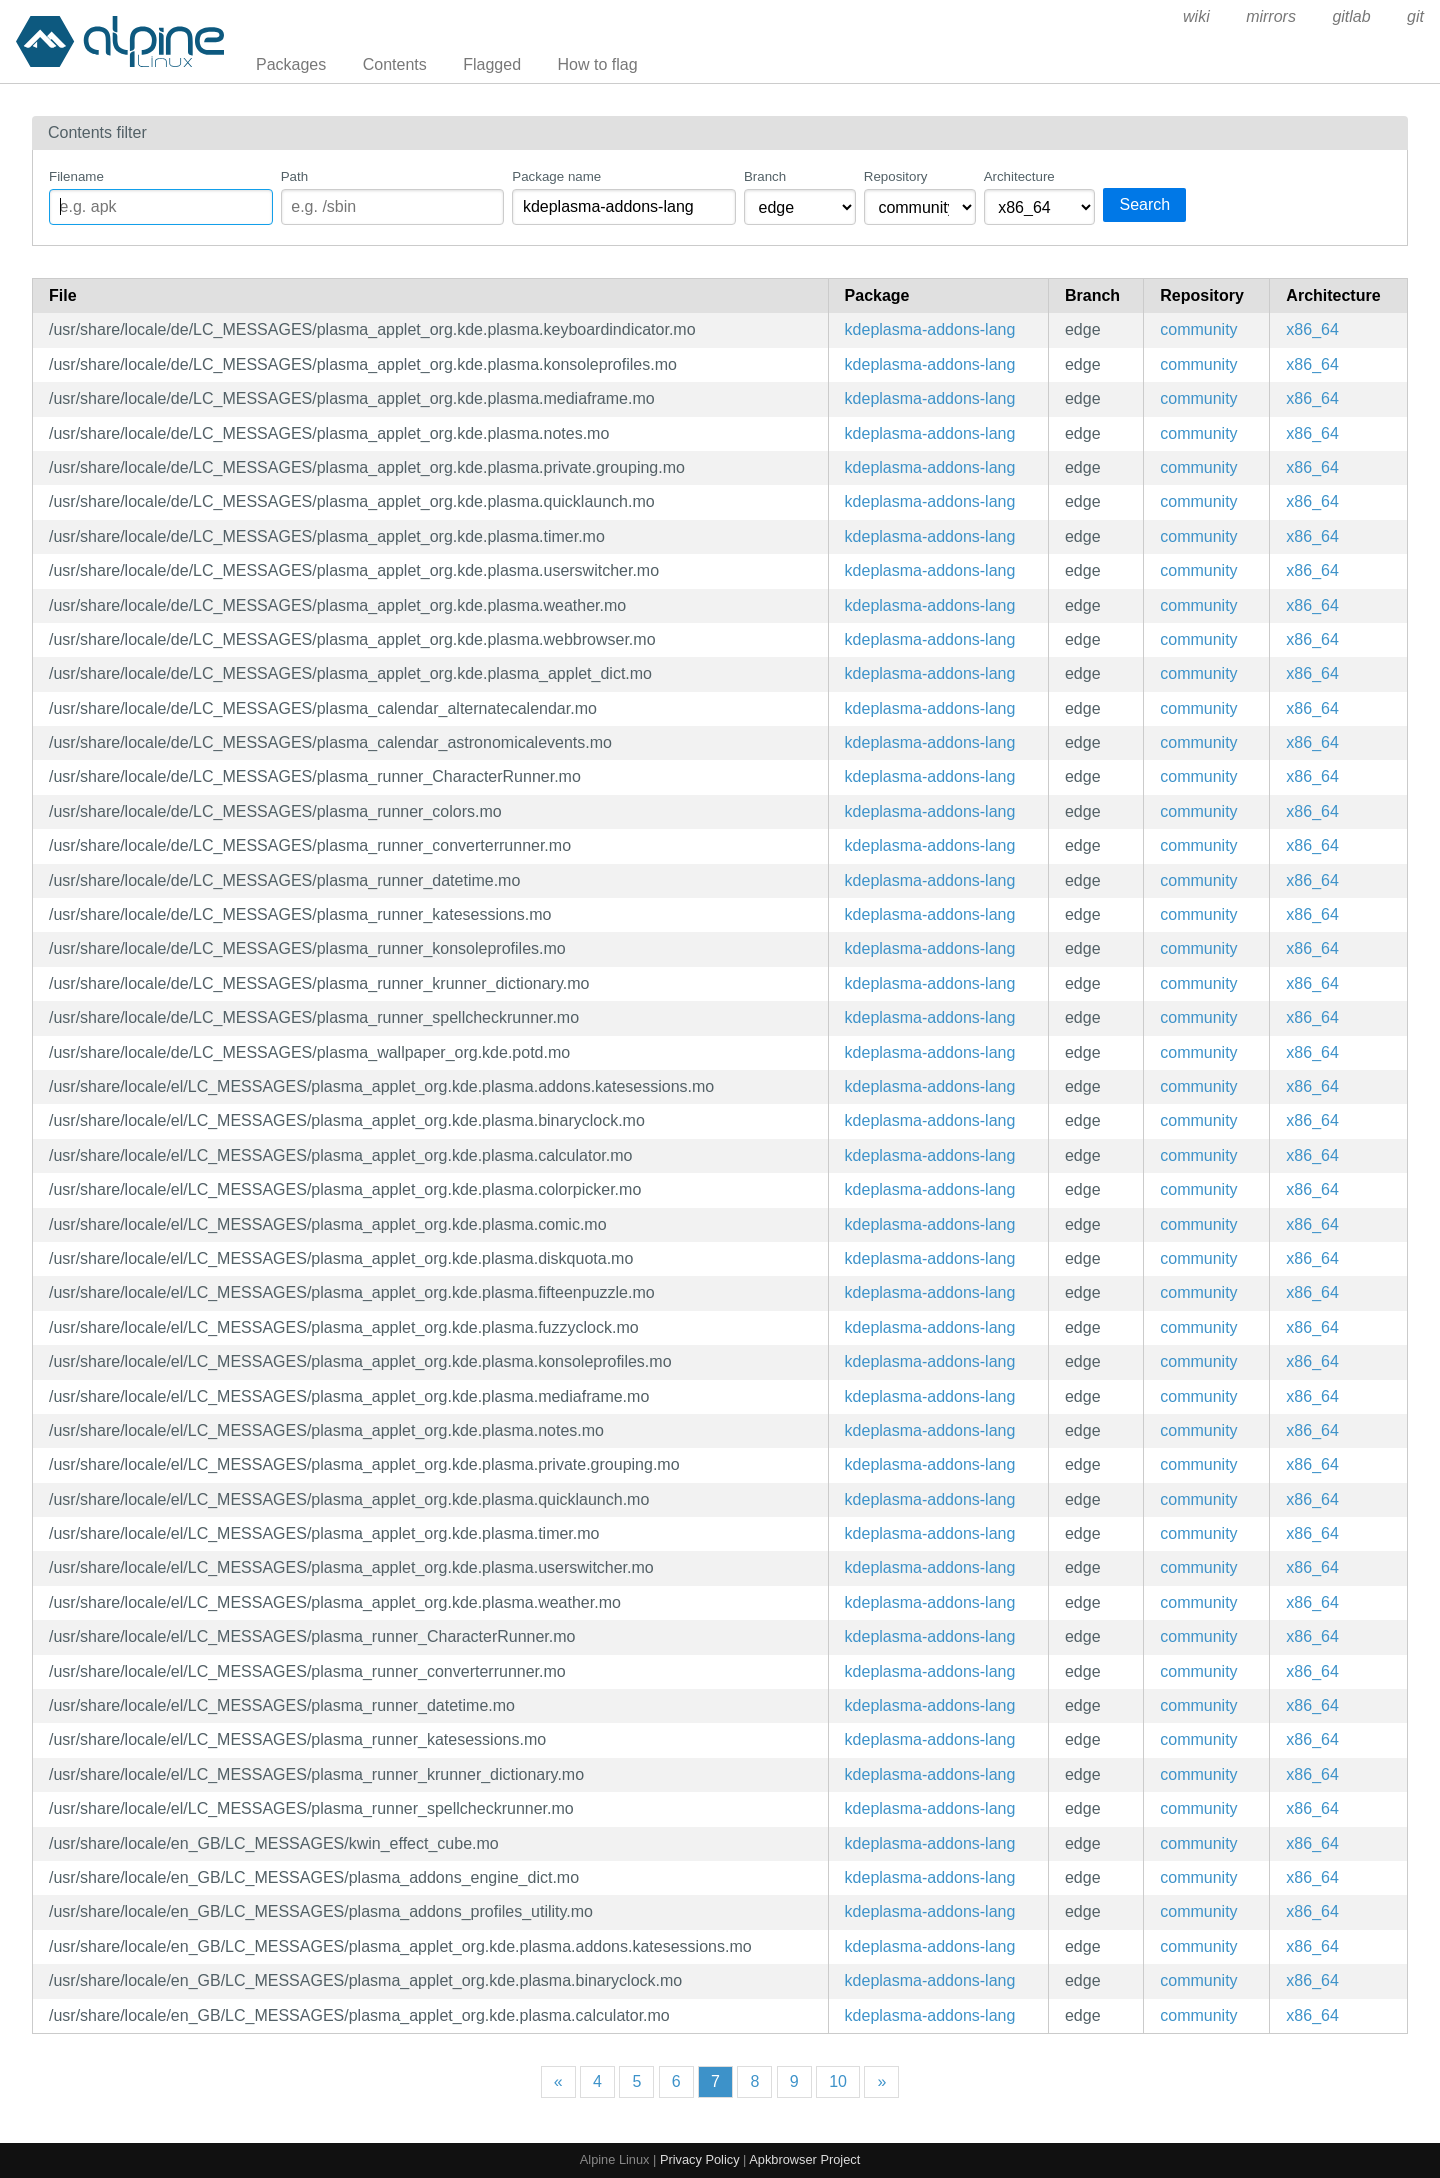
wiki (1196, 16)
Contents (395, 64)
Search (1144, 204)
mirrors (1271, 16)
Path (294, 176)
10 (838, 2081)
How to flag (598, 64)
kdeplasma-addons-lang (930, 329)
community (1198, 329)
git (1415, 16)
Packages (291, 64)
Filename (76, 176)
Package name (556, 176)
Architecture (1019, 176)
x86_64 (1312, 329)
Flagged (492, 64)
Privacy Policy (700, 2159)
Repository (896, 176)
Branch (765, 176)
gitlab (1351, 16)
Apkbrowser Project (804, 2159)
